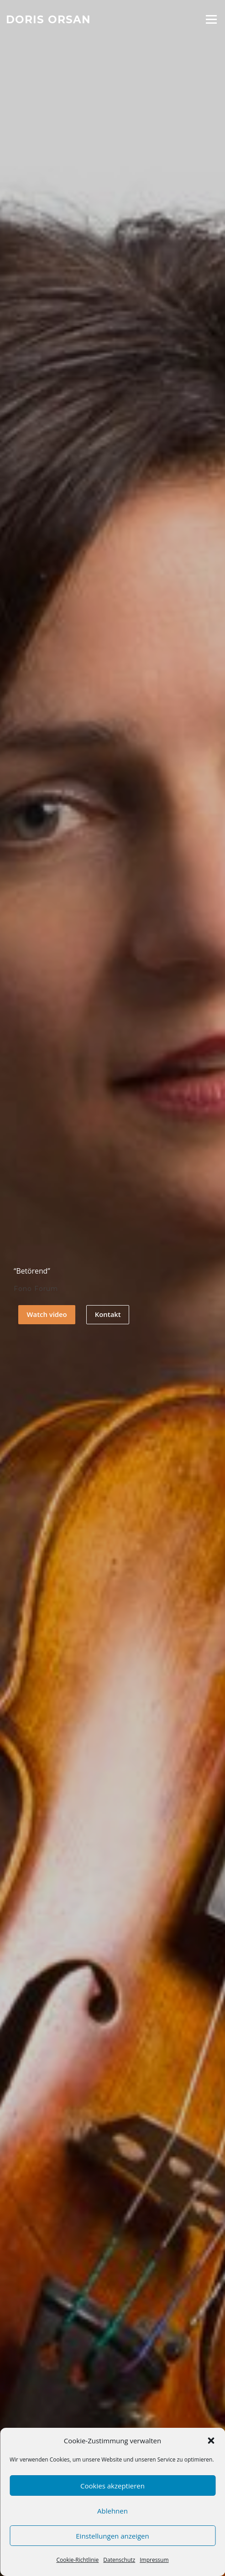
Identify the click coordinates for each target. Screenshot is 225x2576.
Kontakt (108, 1314)
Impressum (154, 2560)
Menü (211, 19)
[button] (210, 2440)
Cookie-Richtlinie (77, 2560)
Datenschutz (119, 2560)
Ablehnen (112, 2510)
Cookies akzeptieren (112, 2485)
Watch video (47, 1314)
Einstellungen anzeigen (112, 2535)
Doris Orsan (48, 19)
